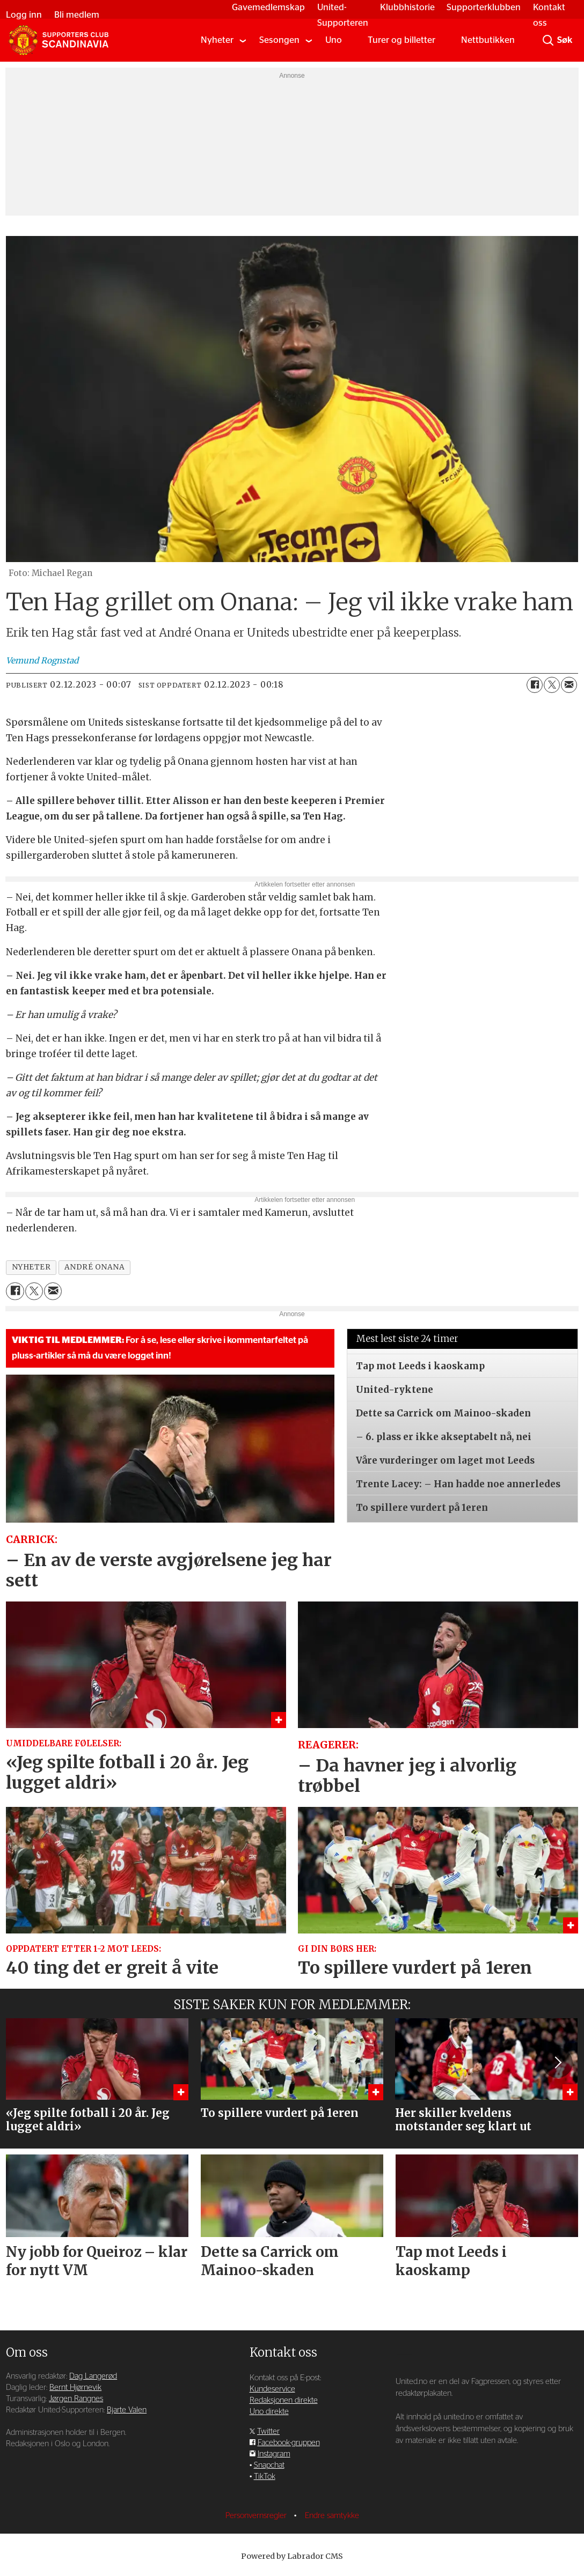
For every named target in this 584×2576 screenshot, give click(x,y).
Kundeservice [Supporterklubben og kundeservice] (272, 2389)
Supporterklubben (479, 7)
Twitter (268, 2431)
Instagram (274, 2454)
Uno (333, 40)
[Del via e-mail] (569, 685)
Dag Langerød (93, 2376)
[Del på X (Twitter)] (552, 685)
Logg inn (29, 14)
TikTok (264, 2476)
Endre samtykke (332, 2516)
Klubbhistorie (402, 7)
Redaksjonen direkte (284, 2400)
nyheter (31, 1267)
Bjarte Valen (127, 2410)
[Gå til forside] (58, 40)
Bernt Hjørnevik (75, 2387)
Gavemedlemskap (263, 7)
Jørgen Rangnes (76, 2399)
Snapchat (269, 2465)
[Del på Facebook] (535, 685)
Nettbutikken (488, 40)
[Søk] (548, 40)
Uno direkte (269, 2412)
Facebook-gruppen (289, 2443)
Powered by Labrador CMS (292, 2556)
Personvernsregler (257, 2516)
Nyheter (217, 40)
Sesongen (279, 40)
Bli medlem (81, 14)
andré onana (94, 1267)
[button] (557, 2063)
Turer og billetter (401, 40)
